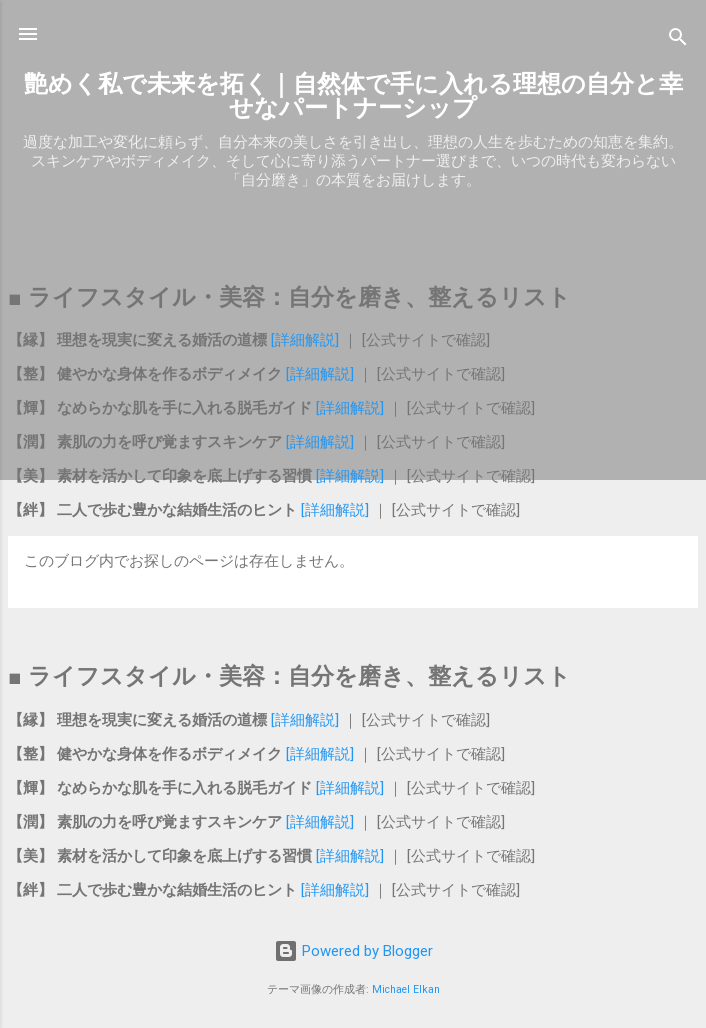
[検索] (678, 40)
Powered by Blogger (353, 951)
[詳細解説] (305, 340)
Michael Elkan (406, 989)
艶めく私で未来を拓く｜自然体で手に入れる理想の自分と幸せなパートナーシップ (353, 96)
